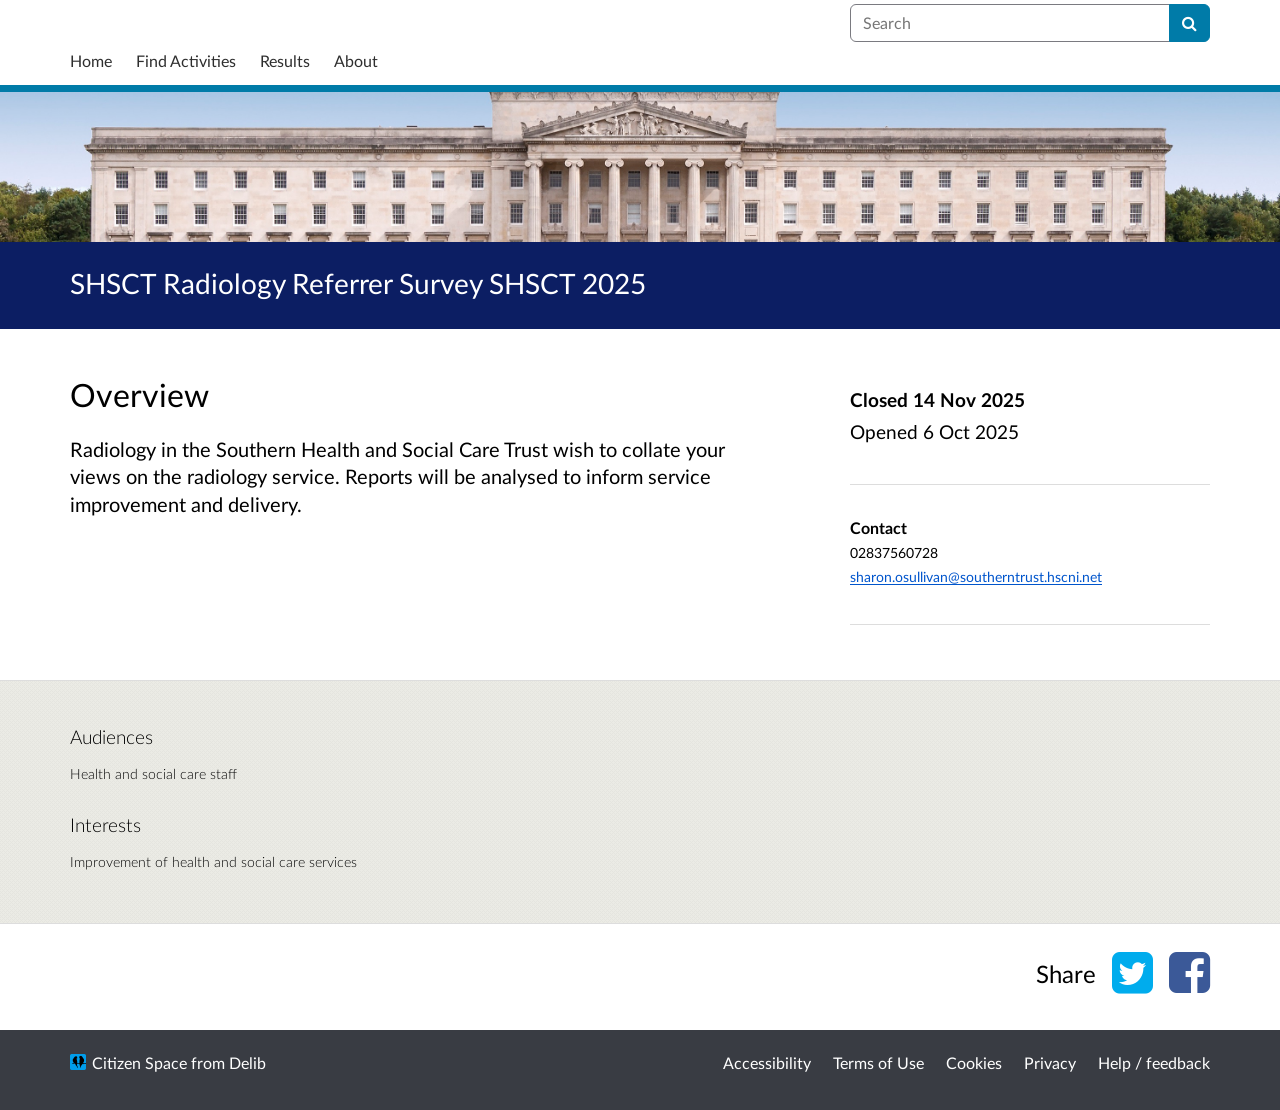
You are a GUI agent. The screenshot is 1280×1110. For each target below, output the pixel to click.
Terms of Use (878, 1062)
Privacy (1050, 1062)
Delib (247, 1062)
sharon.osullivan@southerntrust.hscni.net (976, 576)
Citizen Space (139, 1062)
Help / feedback (1154, 1062)
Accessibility (767, 1062)
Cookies (974, 1062)
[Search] (1189, 23)
